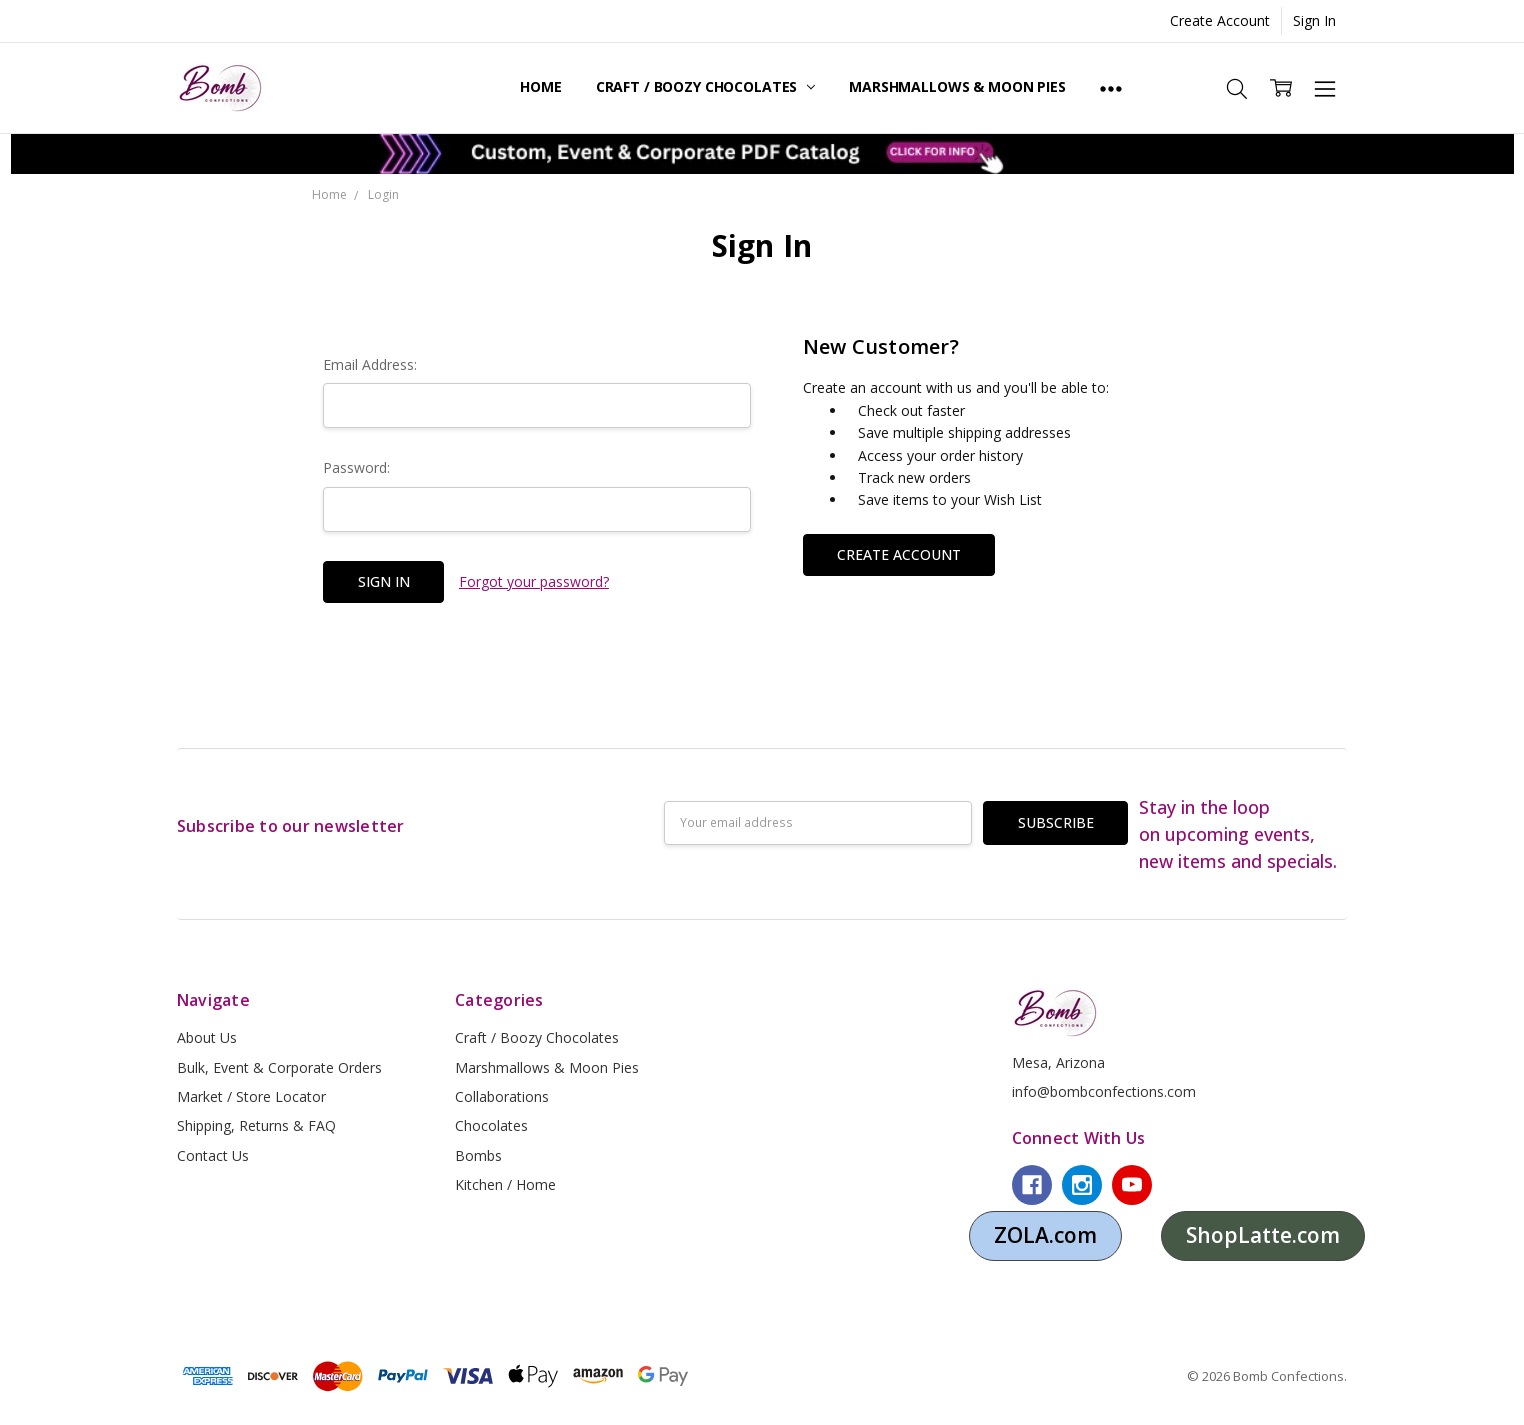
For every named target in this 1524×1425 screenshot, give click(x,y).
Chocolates (491, 1125)
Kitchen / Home (505, 1184)
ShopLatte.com (1263, 1235)
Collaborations (502, 1096)
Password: (356, 467)
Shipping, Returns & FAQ (256, 1125)
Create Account (1220, 20)
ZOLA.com (1045, 1235)
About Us (207, 1037)
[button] (762, 154)
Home (540, 86)
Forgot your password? (534, 581)
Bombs (478, 1155)
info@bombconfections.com (1104, 1091)
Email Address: (370, 364)
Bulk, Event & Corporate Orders (279, 1067)
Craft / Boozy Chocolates (705, 86)
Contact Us (213, 1155)
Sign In (1314, 20)
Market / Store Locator (251, 1096)
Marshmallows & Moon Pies (957, 86)
